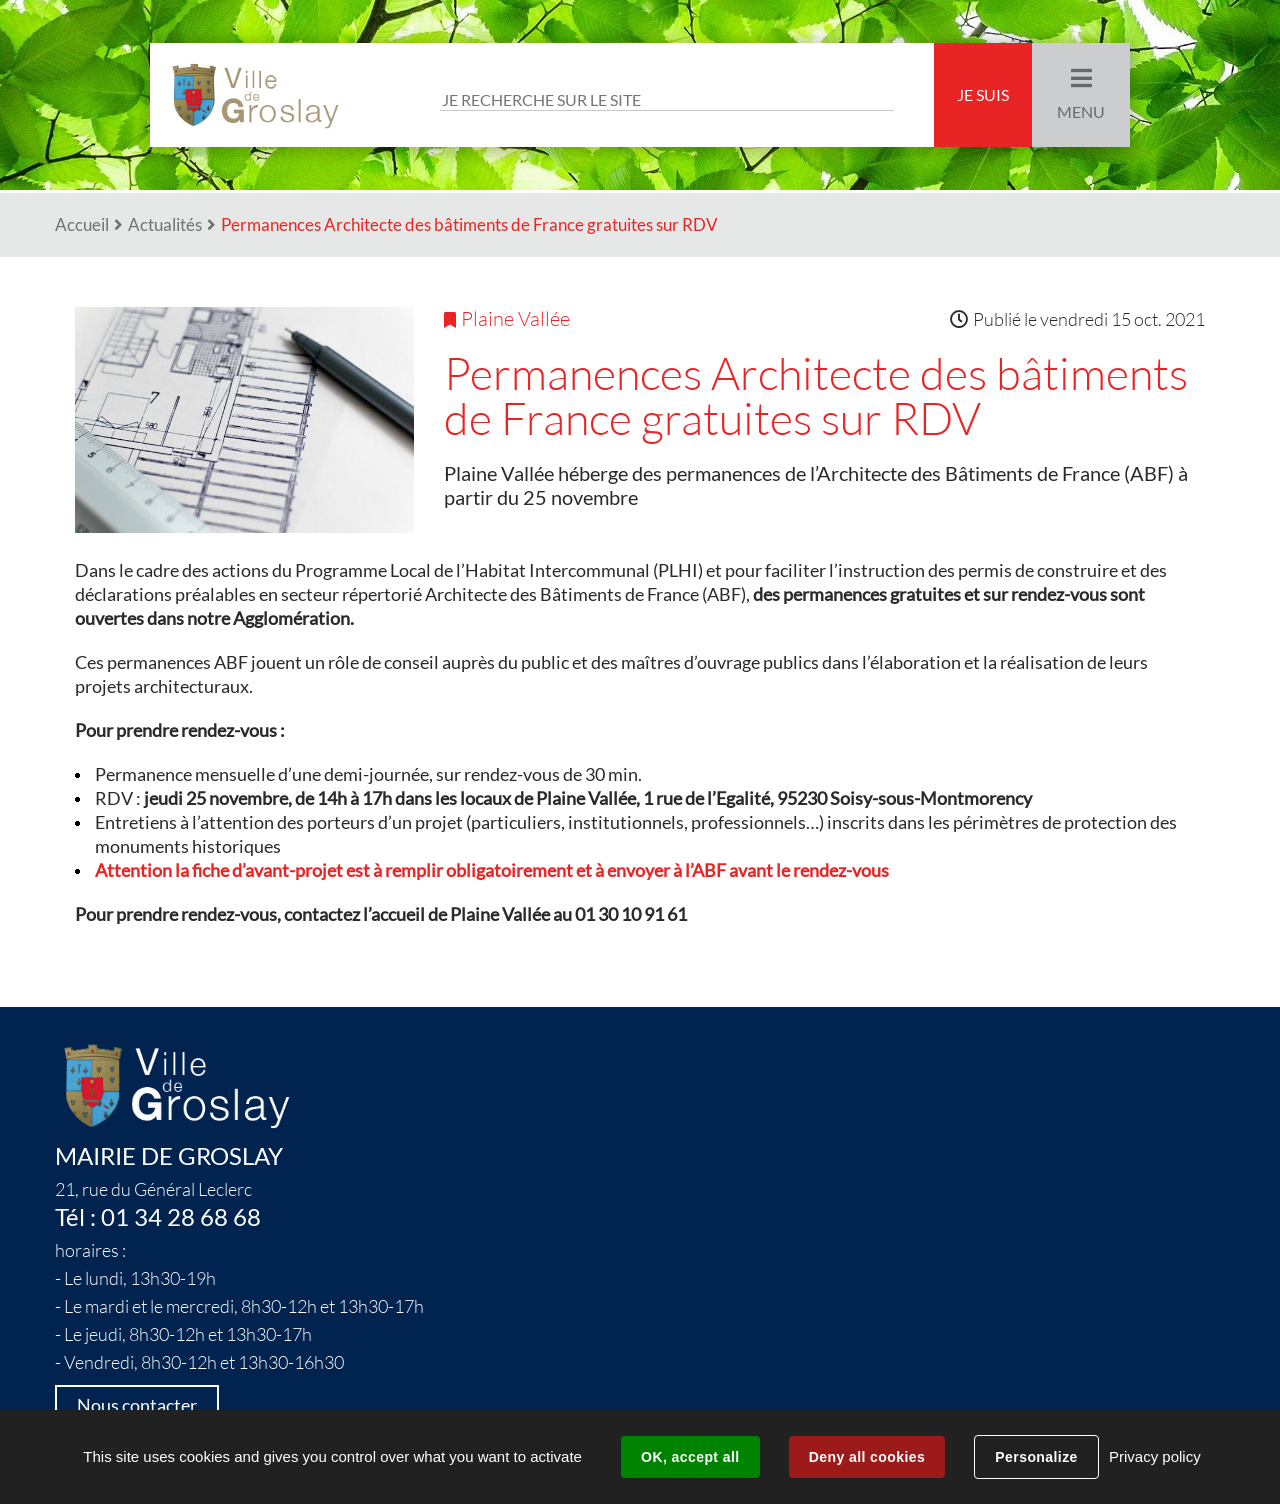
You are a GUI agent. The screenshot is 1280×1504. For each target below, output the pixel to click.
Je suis (983, 95)
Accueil (82, 224)
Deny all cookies (867, 1457)
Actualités (165, 224)
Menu (1081, 112)
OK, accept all (690, 1457)
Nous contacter (137, 1405)
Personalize (1036, 1457)
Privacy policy (1155, 1456)
